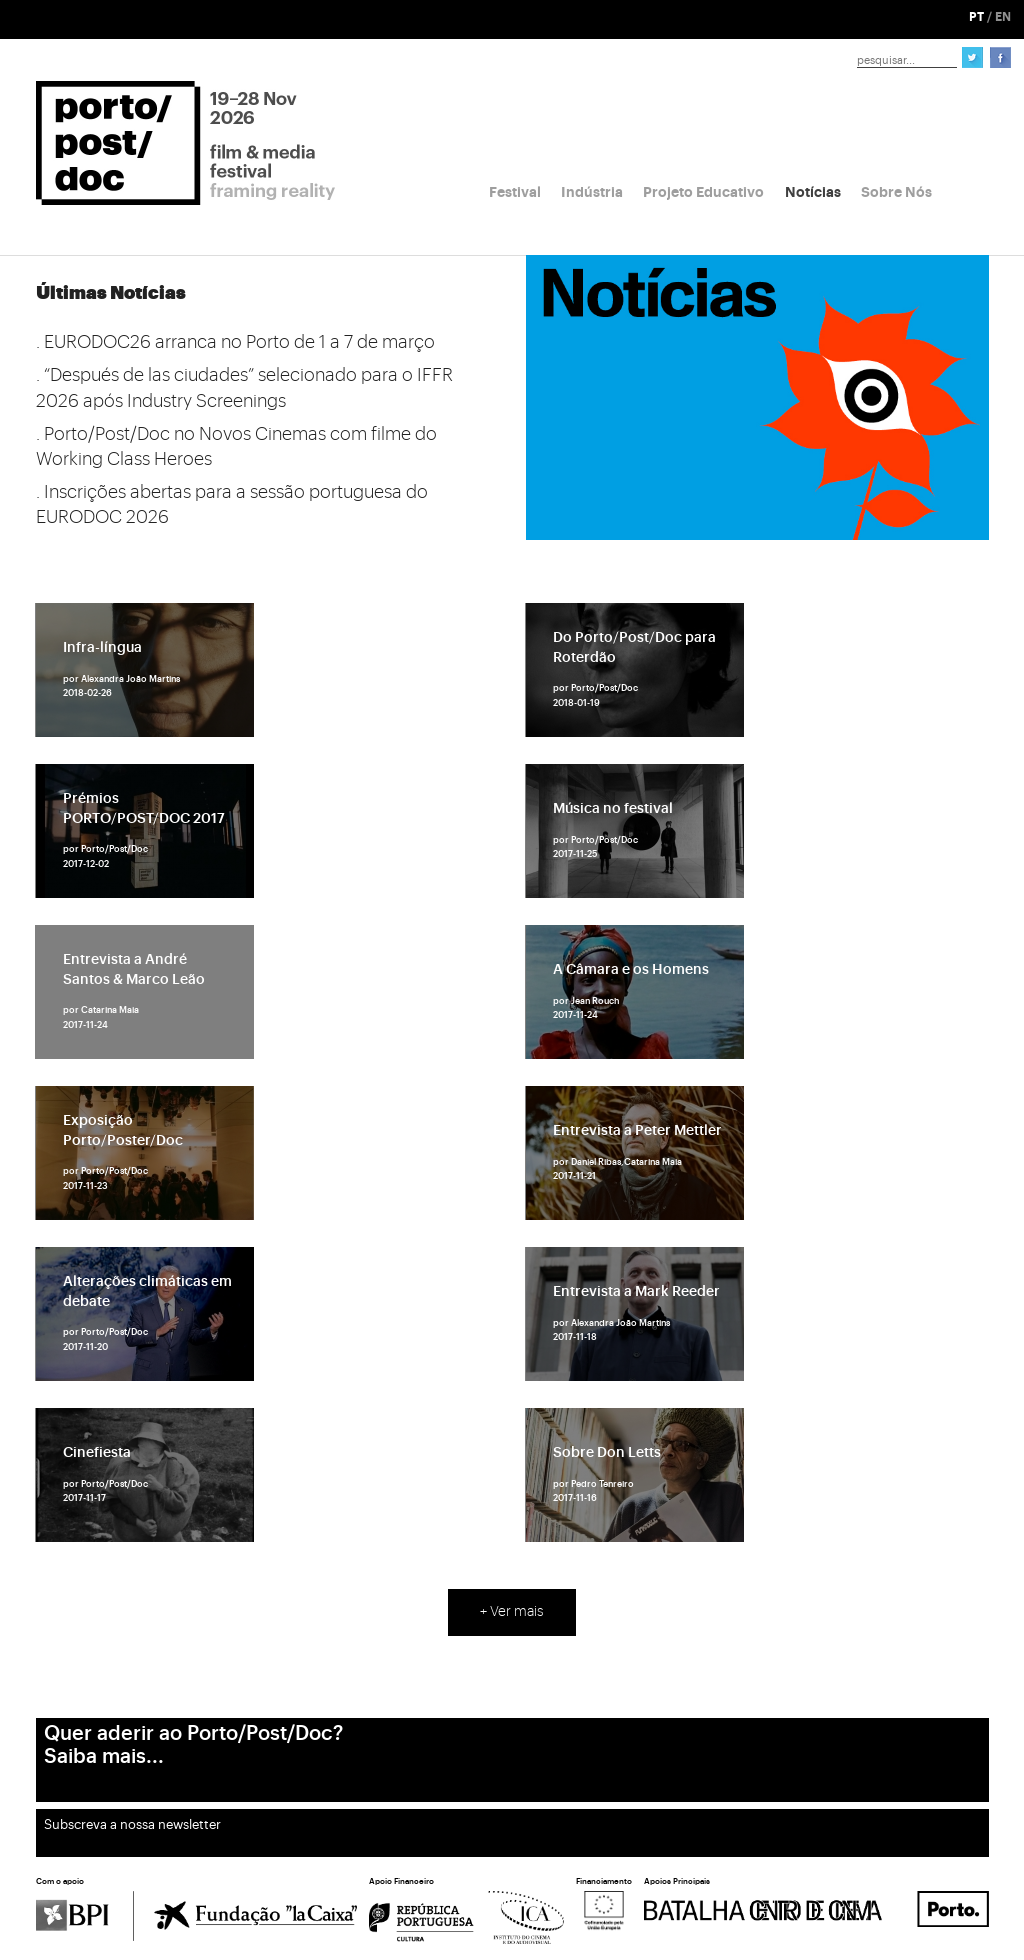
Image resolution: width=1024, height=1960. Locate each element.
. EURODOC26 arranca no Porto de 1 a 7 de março (235, 342)
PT (976, 17)
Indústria (592, 192)
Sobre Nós (896, 192)
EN (1003, 17)
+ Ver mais (512, 1612)
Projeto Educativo (703, 192)
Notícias (813, 192)
